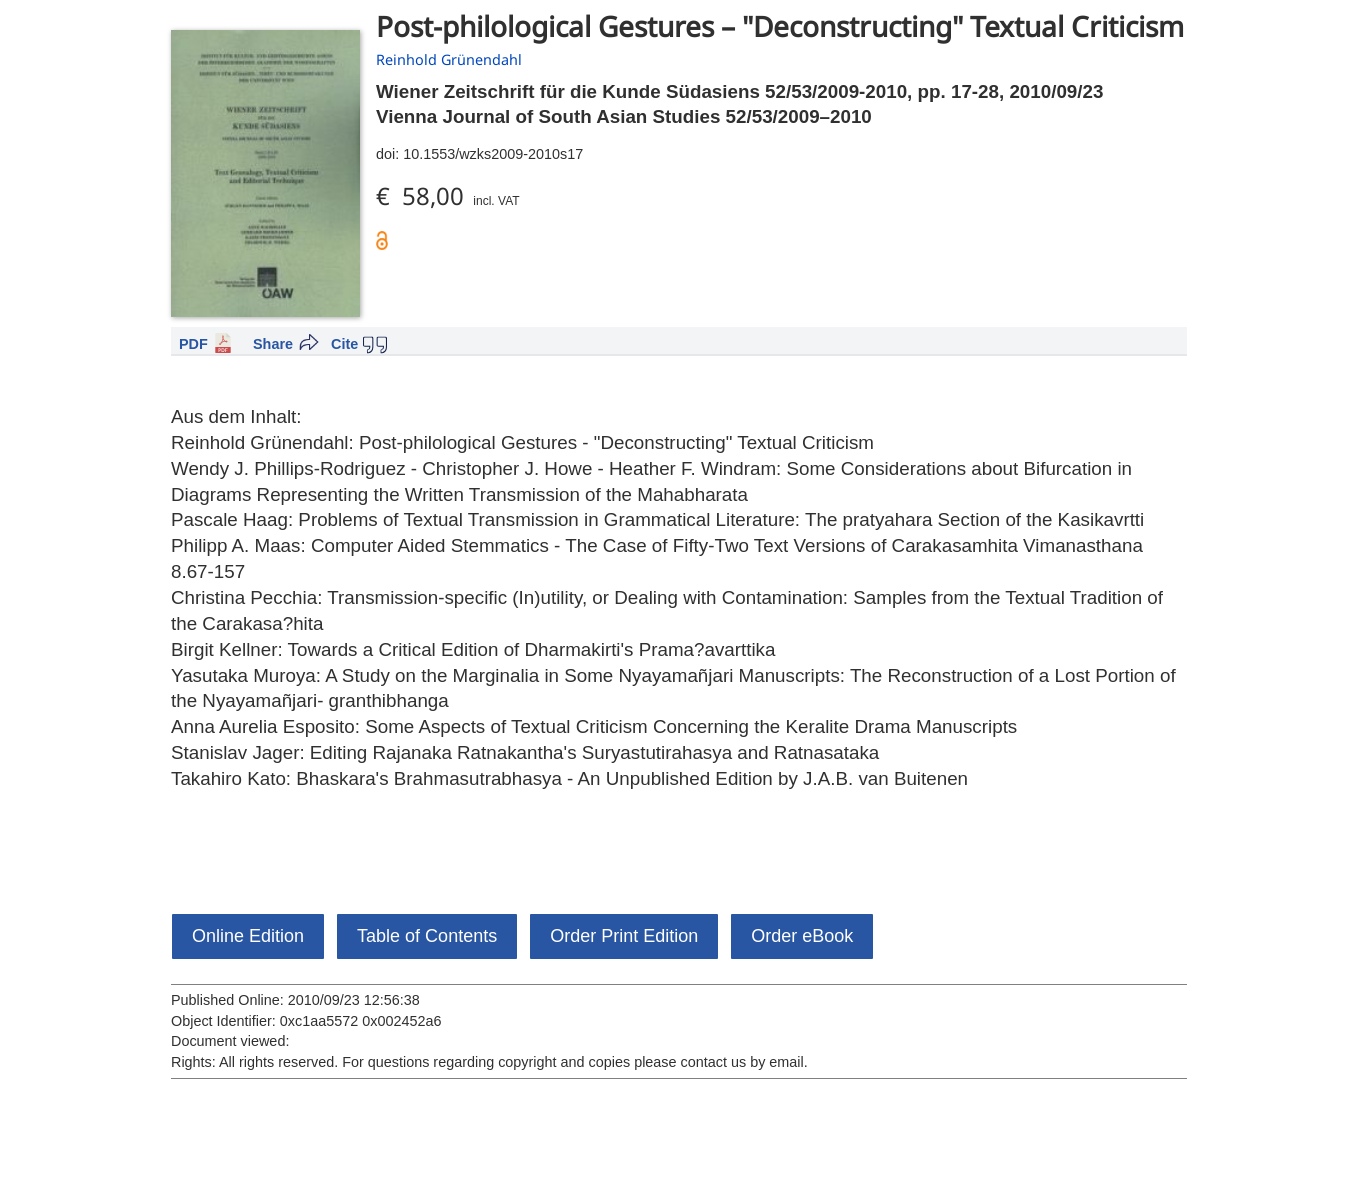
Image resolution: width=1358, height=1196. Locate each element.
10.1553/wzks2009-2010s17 (493, 154)
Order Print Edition (624, 936)
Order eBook (802, 936)
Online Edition (248, 936)
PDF (193, 344)
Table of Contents (427, 936)
